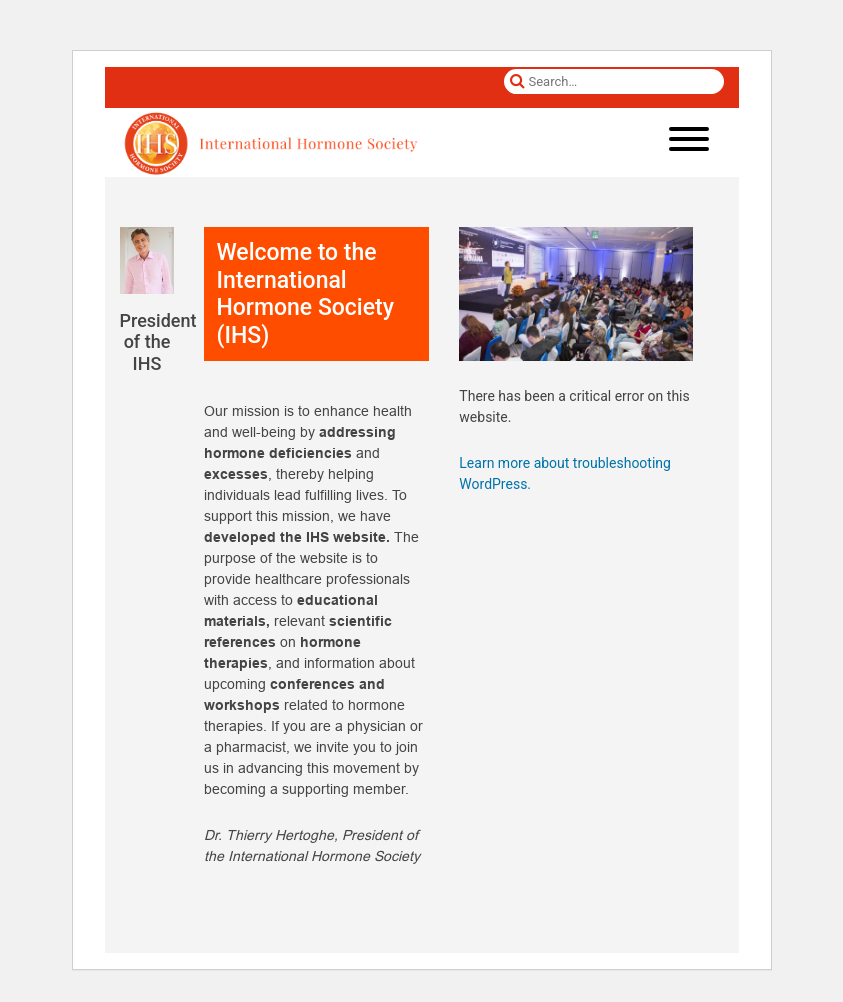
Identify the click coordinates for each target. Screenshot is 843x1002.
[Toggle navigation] (689, 142)
